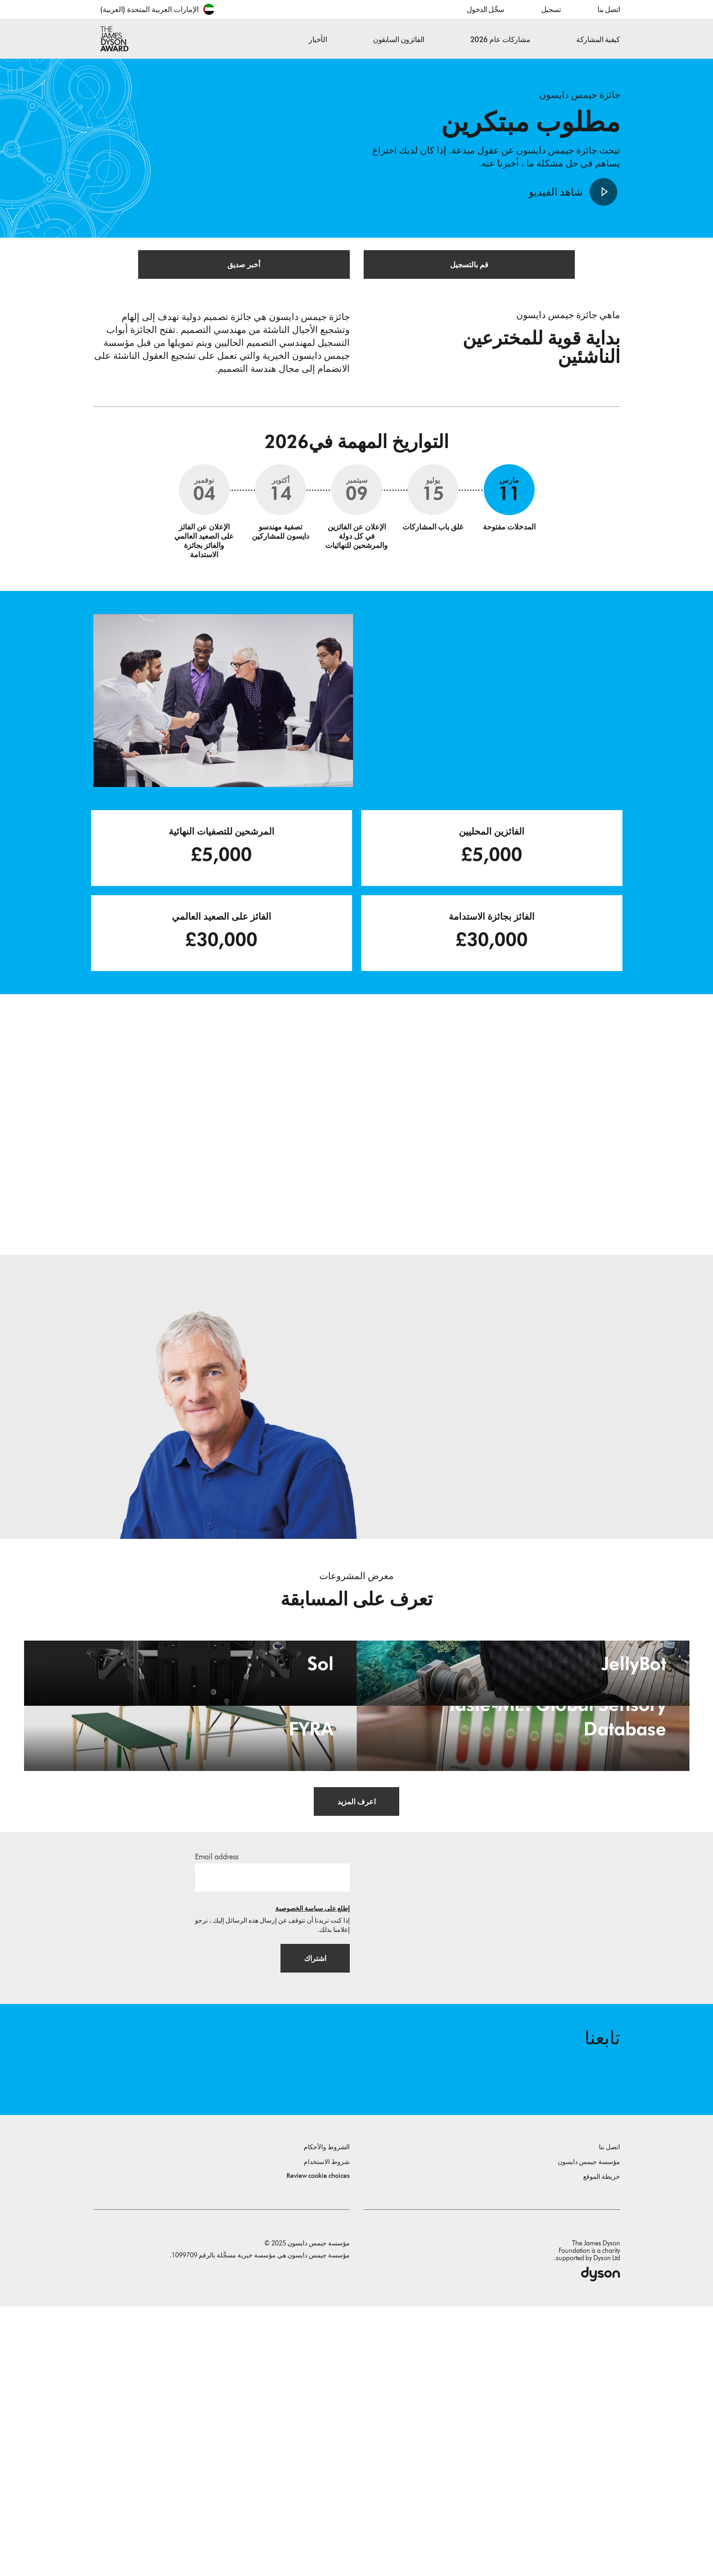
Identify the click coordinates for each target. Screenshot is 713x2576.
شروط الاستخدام (327, 2431)
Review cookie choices (318, 2445)
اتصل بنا (608, 9)
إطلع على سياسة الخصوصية (312, 2171)
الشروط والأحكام (327, 2417)
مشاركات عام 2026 (500, 39)
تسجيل (551, 9)
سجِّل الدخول (485, 9)
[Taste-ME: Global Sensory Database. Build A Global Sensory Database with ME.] (523, 1938)
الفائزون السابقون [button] (398, 39)
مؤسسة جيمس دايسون (589, 2431)
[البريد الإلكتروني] (272, 2140)
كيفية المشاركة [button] (598, 39)
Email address (216, 2119)
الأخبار (318, 39)
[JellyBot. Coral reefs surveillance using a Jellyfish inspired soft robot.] (523, 1751)
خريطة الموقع (601, 2446)
